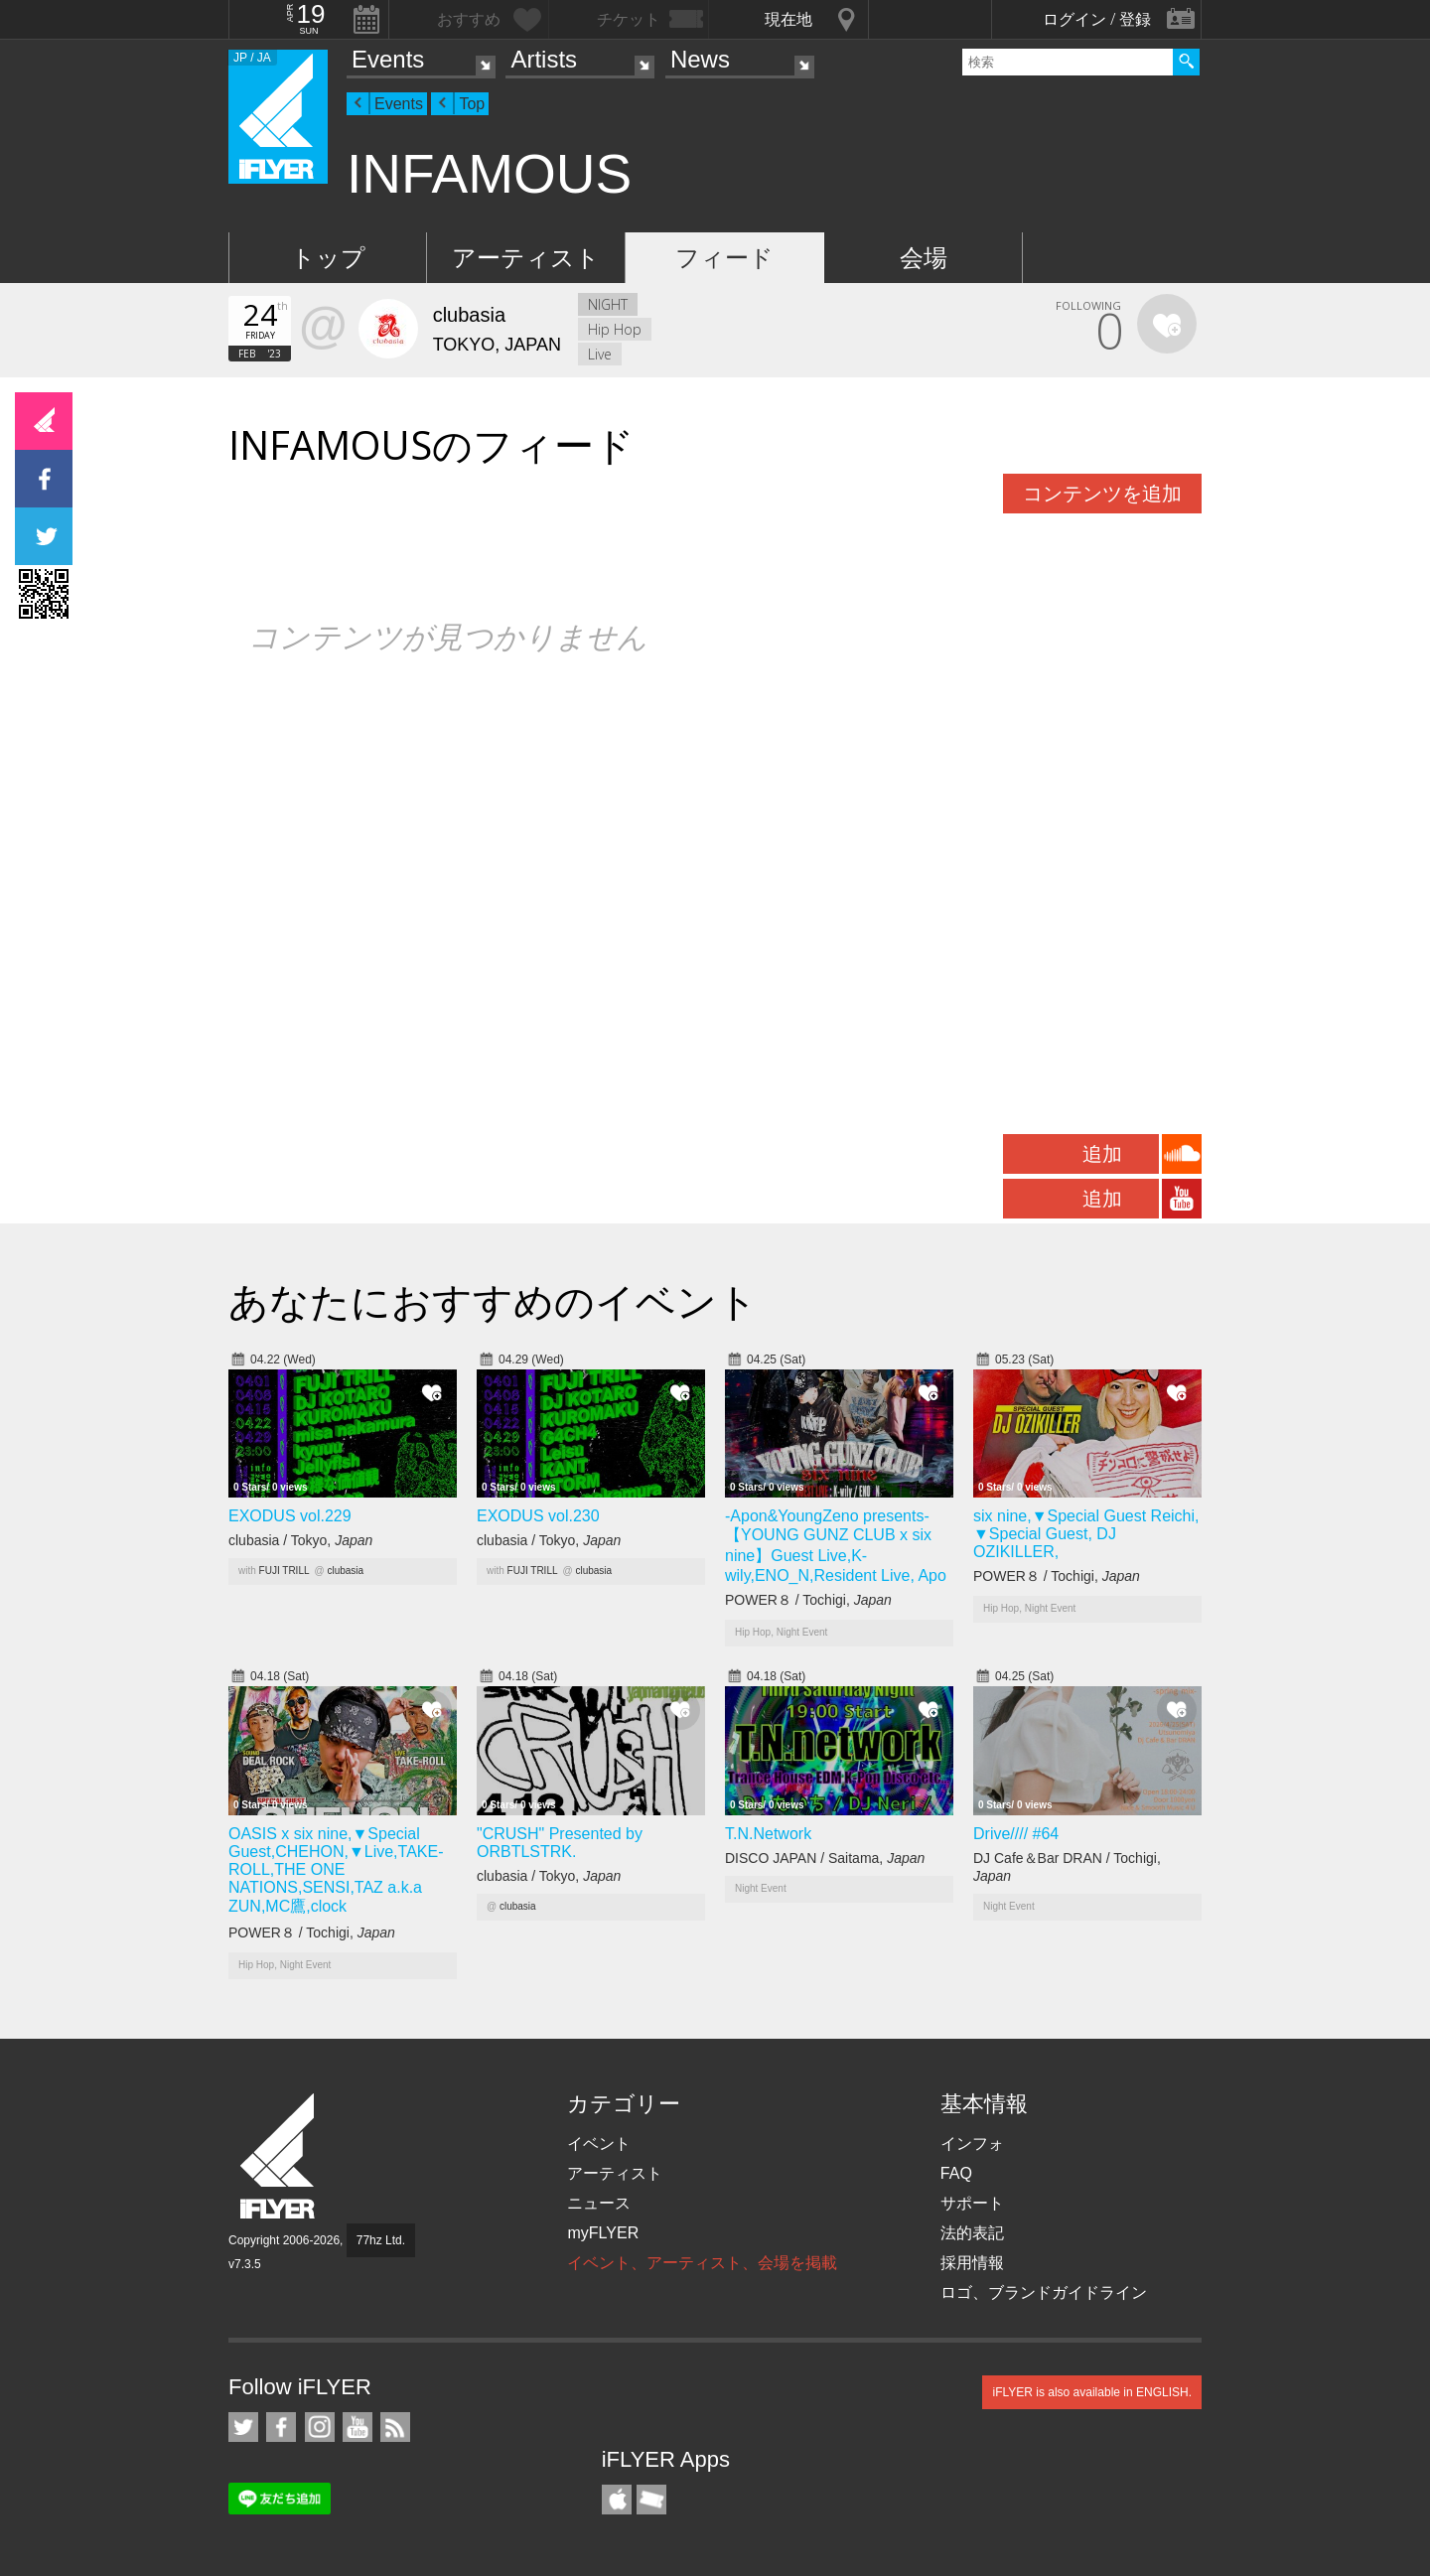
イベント (599, 2143)
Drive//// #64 (1016, 1833)
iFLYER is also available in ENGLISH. (1092, 2392)
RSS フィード (395, 2427)
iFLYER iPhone (617, 2499)
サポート (972, 2203)
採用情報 (972, 2262)
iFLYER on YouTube (357, 2427)
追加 (1102, 1154)
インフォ (972, 2143)
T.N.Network (768, 1833)
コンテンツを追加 (1102, 493)
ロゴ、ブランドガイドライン (1043, 2292)
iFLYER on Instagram (320, 2427)
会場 (923, 257)
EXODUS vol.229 (290, 1515)
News (700, 59)
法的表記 (972, 2232)
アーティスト (526, 257)
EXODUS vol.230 (538, 1515)
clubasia (345, 1570)
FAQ (956, 2173)
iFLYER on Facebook (281, 2427)
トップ (328, 257)
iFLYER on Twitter (243, 2427)
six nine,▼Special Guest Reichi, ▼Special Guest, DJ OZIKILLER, (1086, 1533)
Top (472, 103)
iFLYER (279, 2156)
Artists (543, 59)
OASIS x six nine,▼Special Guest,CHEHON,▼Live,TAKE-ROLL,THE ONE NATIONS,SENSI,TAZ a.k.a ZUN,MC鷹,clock (335, 1870)
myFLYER (603, 2232)
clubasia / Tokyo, (300, 1540)
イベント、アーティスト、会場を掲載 (702, 2262)
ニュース (599, 2203)
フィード (724, 257)
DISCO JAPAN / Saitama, (825, 1858)
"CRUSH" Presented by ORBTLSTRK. (560, 1842)
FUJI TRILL (284, 1570)
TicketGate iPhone (651, 2499)
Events (388, 59)
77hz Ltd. (381, 2240)
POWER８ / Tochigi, (808, 1600)
